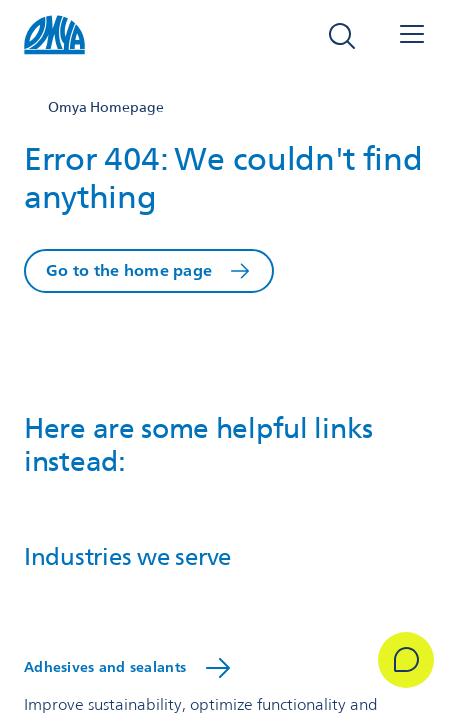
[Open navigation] (412, 36)
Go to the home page (129, 270)
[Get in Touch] (406, 660)
